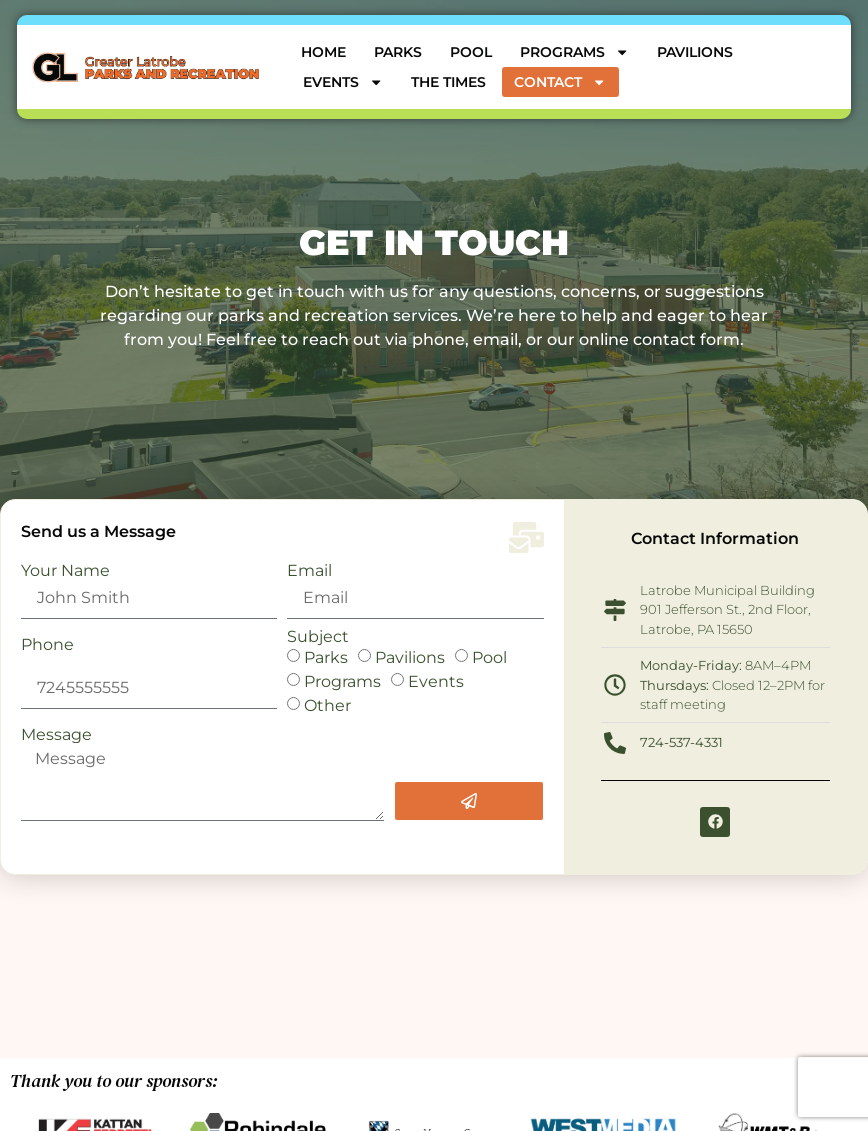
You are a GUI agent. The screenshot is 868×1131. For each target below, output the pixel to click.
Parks (398, 52)
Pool (471, 52)
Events (343, 82)
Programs (574, 52)
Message (56, 735)
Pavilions (695, 52)
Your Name (65, 571)
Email (309, 571)
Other (327, 704)
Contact (560, 82)
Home (323, 52)
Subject (318, 637)
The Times (448, 82)
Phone (47, 645)
